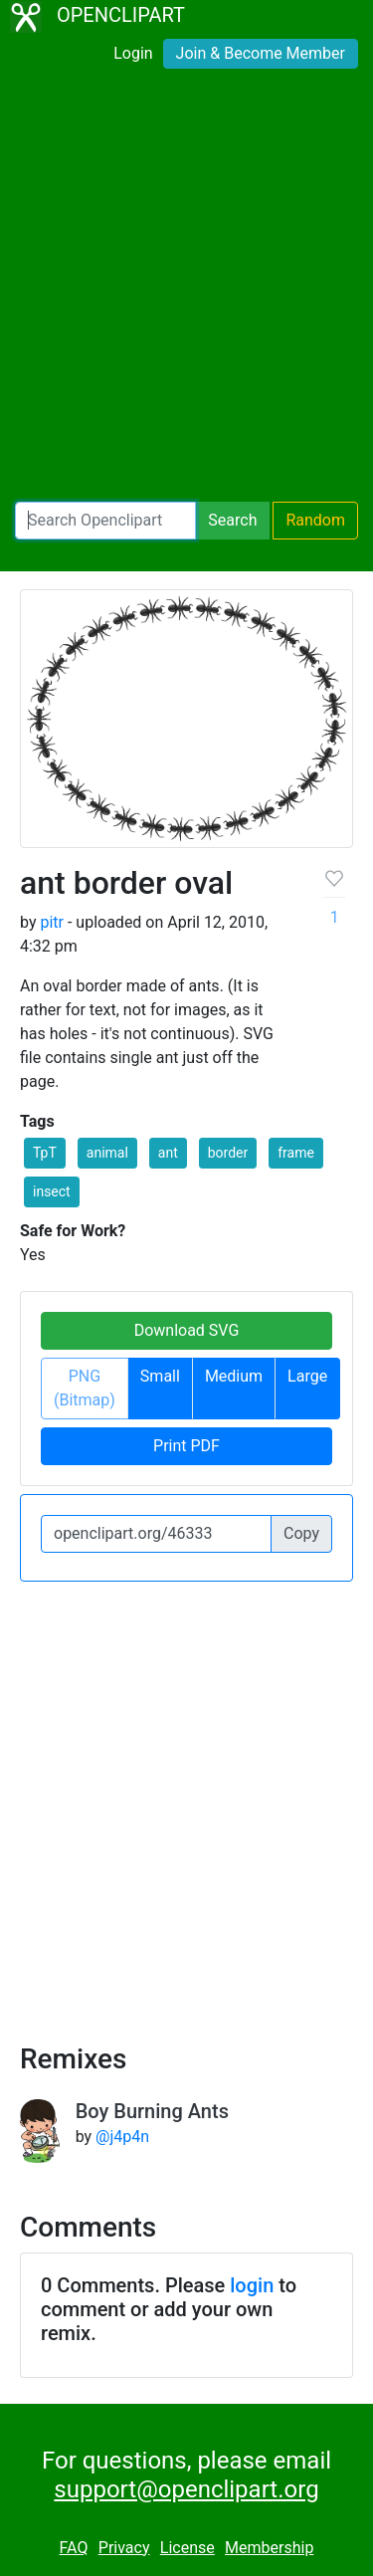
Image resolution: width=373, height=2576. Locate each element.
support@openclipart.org (186, 2489)
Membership (269, 2547)
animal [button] (107, 1153)
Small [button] (160, 1376)
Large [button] (307, 1376)
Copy (301, 1533)
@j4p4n (122, 2136)
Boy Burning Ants (152, 2111)
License (187, 2547)
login (252, 2285)
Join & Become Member (260, 53)
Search (232, 520)
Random (315, 520)
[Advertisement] (186, 289)
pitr (52, 922)
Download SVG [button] (187, 1330)
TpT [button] (45, 1153)
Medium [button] (234, 1376)
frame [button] (296, 1153)
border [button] (228, 1153)
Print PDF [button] (186, 1445)
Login (132, 53)
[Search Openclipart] (105, 520)
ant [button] (168, 1153)
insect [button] (52, 1191)
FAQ (74, 2547)
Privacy (124, 2547)
